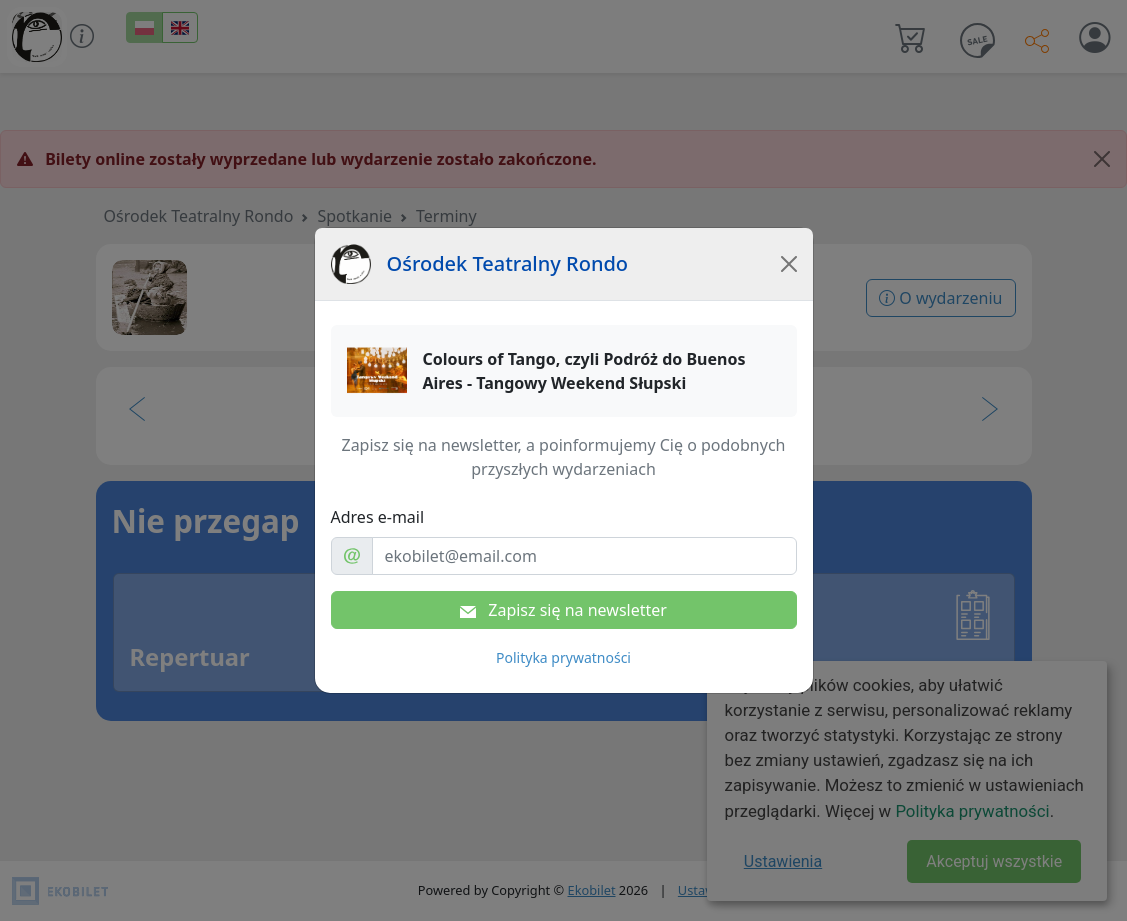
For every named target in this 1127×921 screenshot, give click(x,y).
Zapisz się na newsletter (563, 610)
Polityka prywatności (563, 657)
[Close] (789, 264)
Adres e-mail (378, 517)
